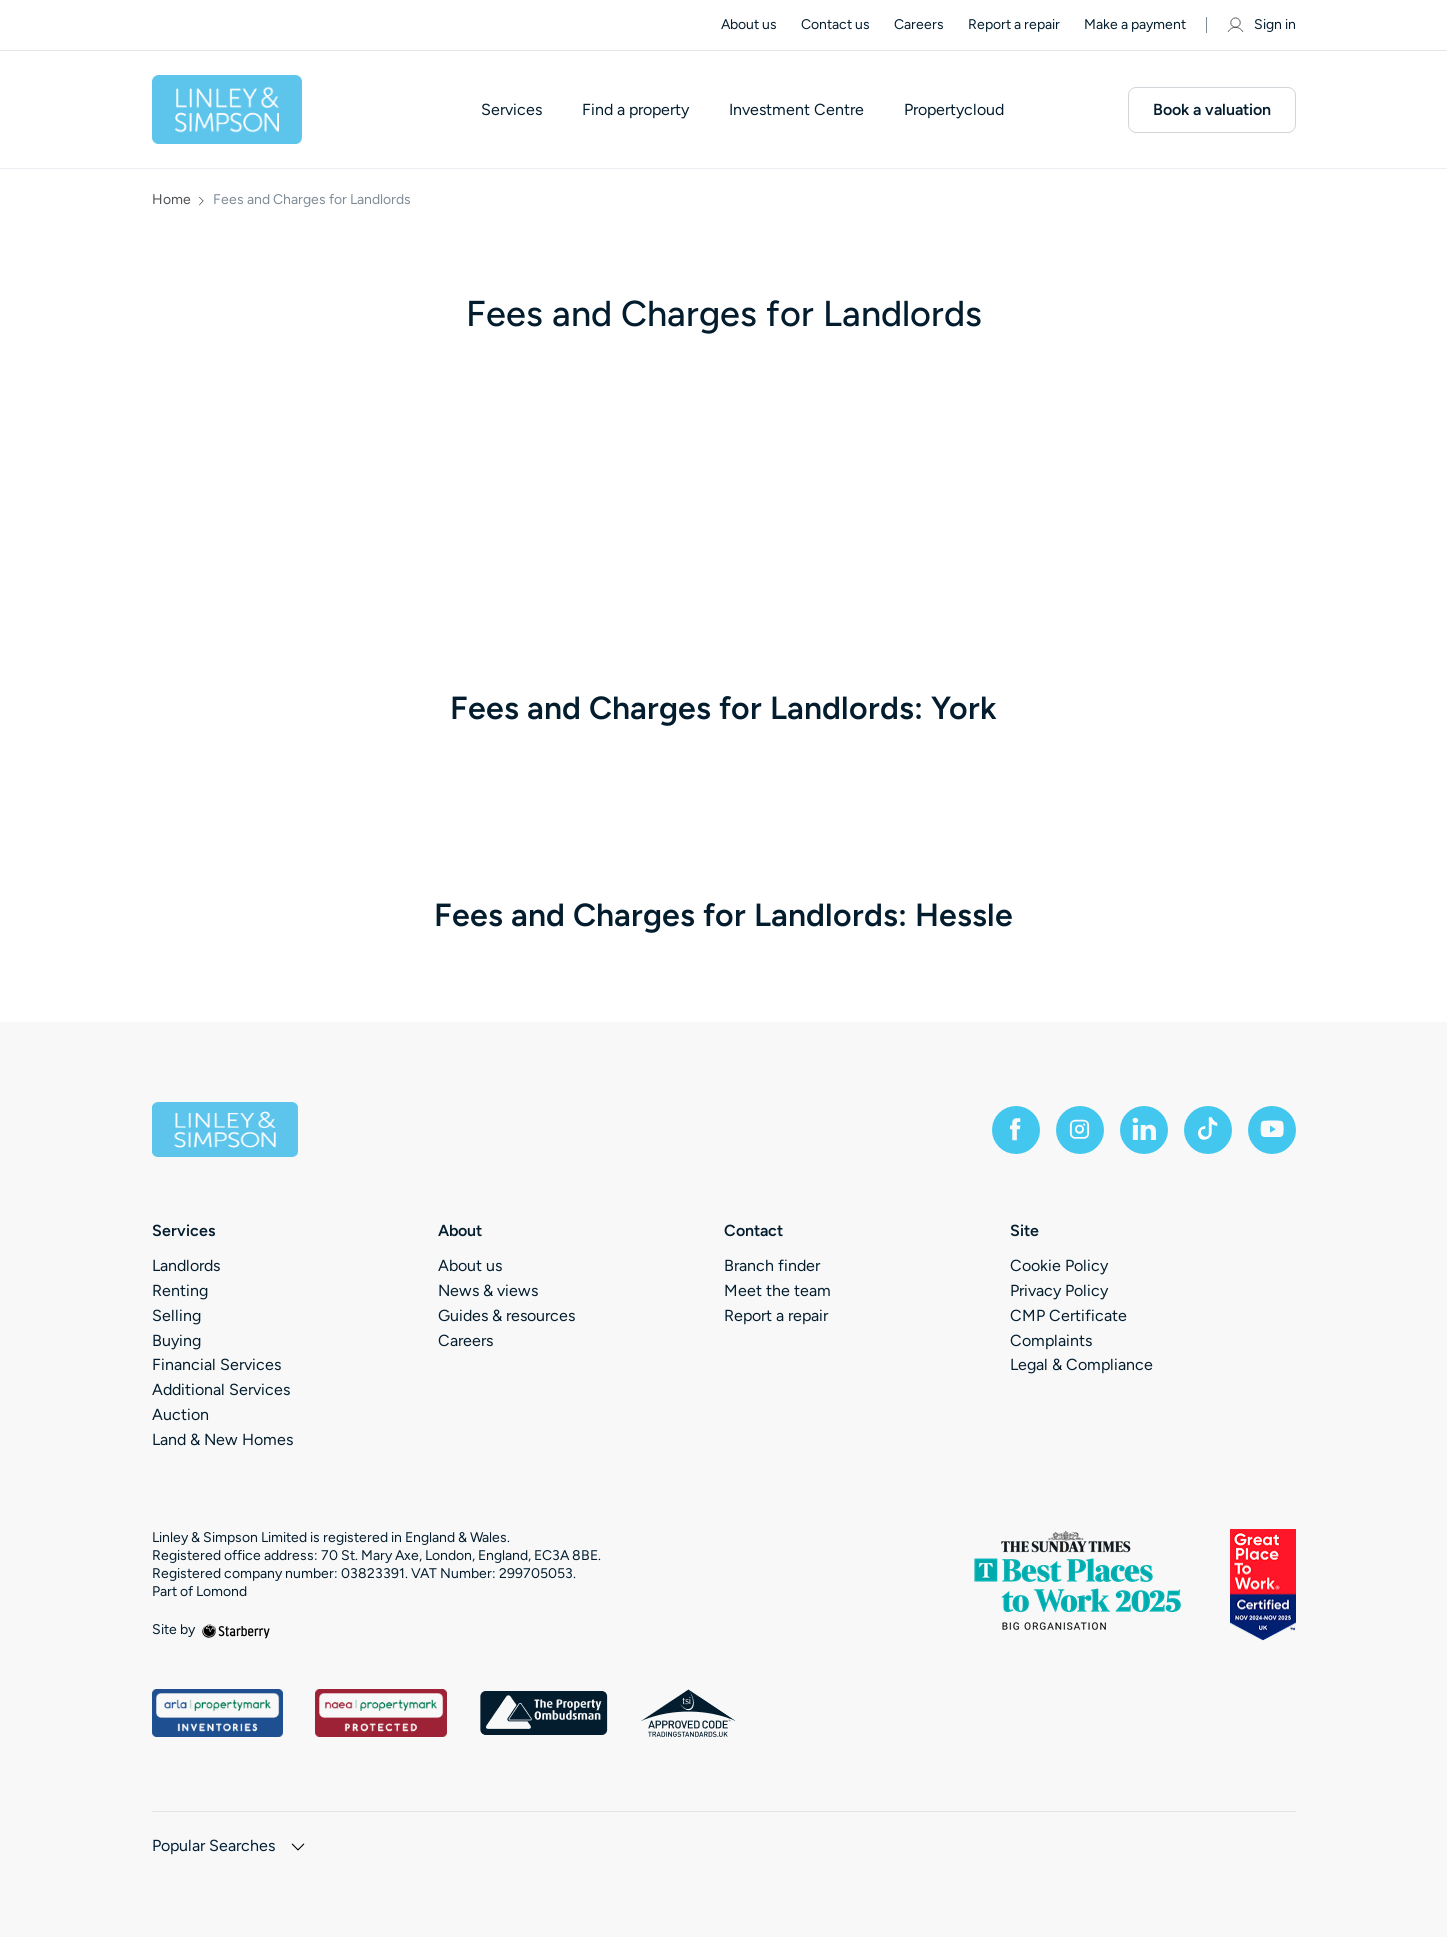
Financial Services (216, 1364)
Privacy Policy (1059, 1290)
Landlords (186, 1265)
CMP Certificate (1068, 1315)
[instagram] (1080, 1130)
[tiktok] (1208, 1130)
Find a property (635, 110)
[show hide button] (298, 1848)
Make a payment (1135, 24)
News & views (488, 1290)
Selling (176, 1315)
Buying (176, 1340)
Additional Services (221, 1389)
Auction (180, 1414)
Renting (180, 1290)
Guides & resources (506, 1315)
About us (749, 24)
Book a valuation (1212, 109)
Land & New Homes (222, 1439)
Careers (919, 24)
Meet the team (777, 1290)
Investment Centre (796, 110)
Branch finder (772, 1265)
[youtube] (1272, 1130)
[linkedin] (1144, 1130)
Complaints (1051, 1340)
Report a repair (1014, 24)
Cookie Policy (1059, 1265)
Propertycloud (954, 110)
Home (171, 200)
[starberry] (236, 1629)
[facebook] (1016, 1130)
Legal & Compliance (1081, 1364)
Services (511, 110)
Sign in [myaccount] (1261, 25)
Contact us (835, 24)
